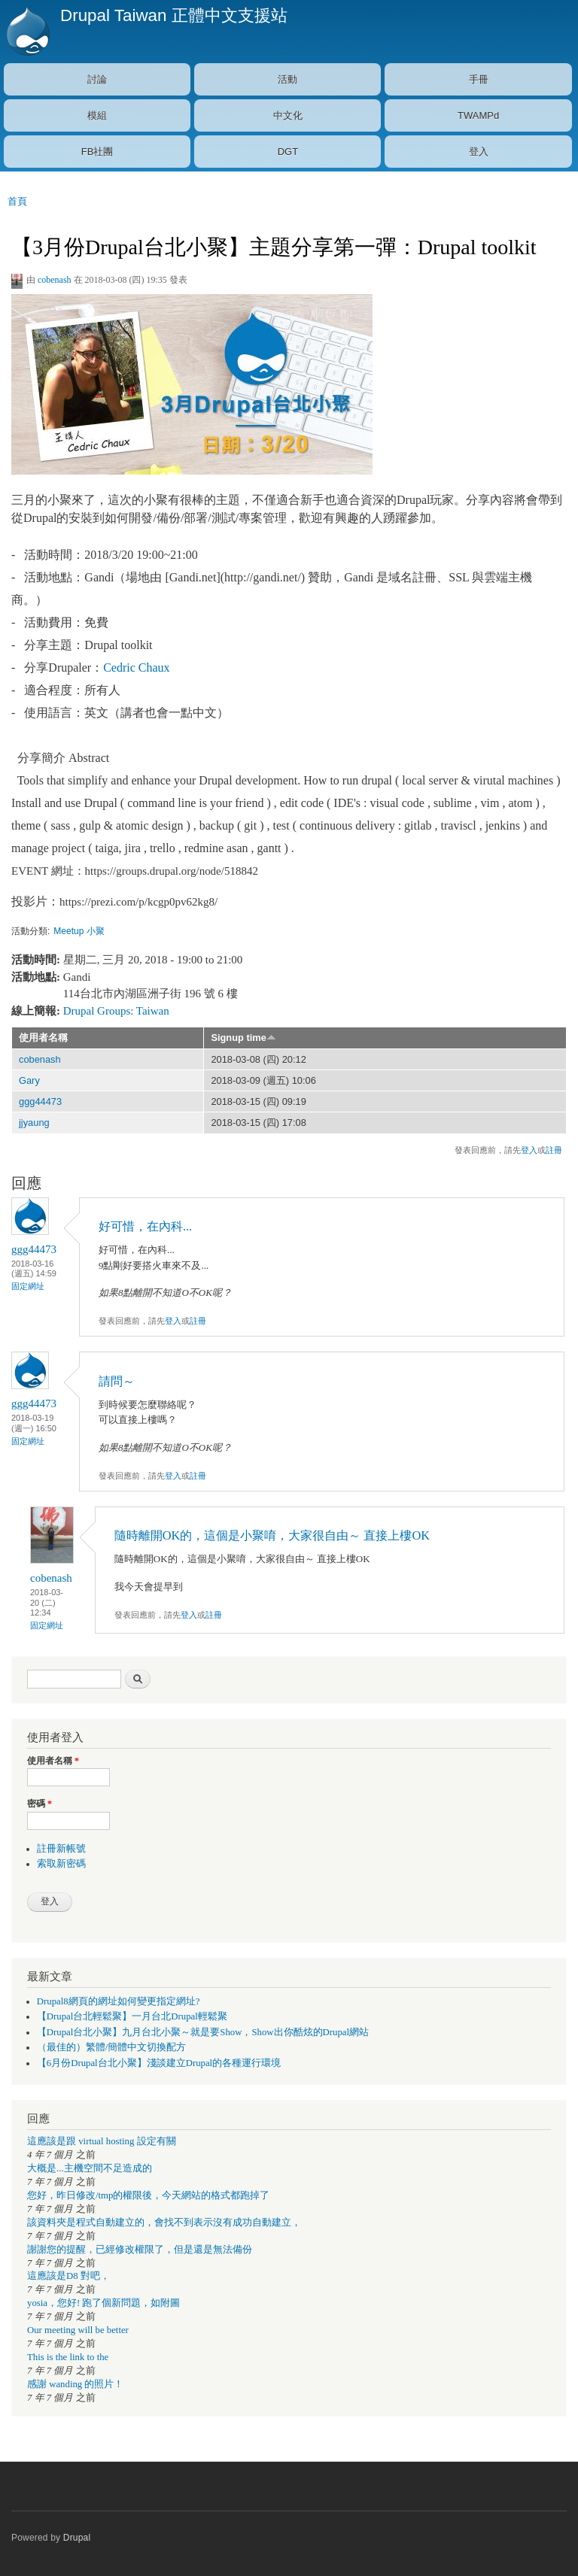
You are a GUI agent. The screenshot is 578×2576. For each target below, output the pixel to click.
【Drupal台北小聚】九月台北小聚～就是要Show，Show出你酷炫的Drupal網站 (203, 2032)
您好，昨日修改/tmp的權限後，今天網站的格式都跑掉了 (148, 2195)
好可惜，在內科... (145, 1226)
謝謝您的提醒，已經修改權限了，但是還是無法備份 (139, 2249)
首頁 (17, 201)
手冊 (478, 79)
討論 (97, 79)
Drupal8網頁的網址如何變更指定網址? (118, 2001)
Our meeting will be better (78, 2330)
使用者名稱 (43, 1037)
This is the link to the (67, 2357)
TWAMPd (478, 115)
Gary (29, 1080)
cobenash (54, 280)
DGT (288, 151)
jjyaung (34, 1122)
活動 (287, 79)
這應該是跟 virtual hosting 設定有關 (101, 2141)
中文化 (288, 115)
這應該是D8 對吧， (68, 2276)
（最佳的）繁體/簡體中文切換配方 (112, 2047)
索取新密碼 (61, 1863)
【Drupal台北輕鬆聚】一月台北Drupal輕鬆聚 (132, 2016)
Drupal (77, 2537)
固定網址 (27, 1286)
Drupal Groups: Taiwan (116, 1011)
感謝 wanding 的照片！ (75, 2384)
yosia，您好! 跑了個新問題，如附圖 (103, 2303)
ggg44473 (40, 1101)
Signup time (243, 1037)
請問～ (117, 1381)
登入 (478, 151)
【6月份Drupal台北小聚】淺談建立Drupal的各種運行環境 (159, 2063)
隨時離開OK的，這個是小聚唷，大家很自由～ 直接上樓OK (272, 1535)
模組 (97, 115)
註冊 (554, 1149)
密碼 (39, 1803)
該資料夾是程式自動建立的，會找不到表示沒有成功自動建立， (164, 2222)
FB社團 (97, 151)
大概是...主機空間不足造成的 (89, 2168)
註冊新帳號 (61, 1848)
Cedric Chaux (136, 667)
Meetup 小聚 (78, 931)
